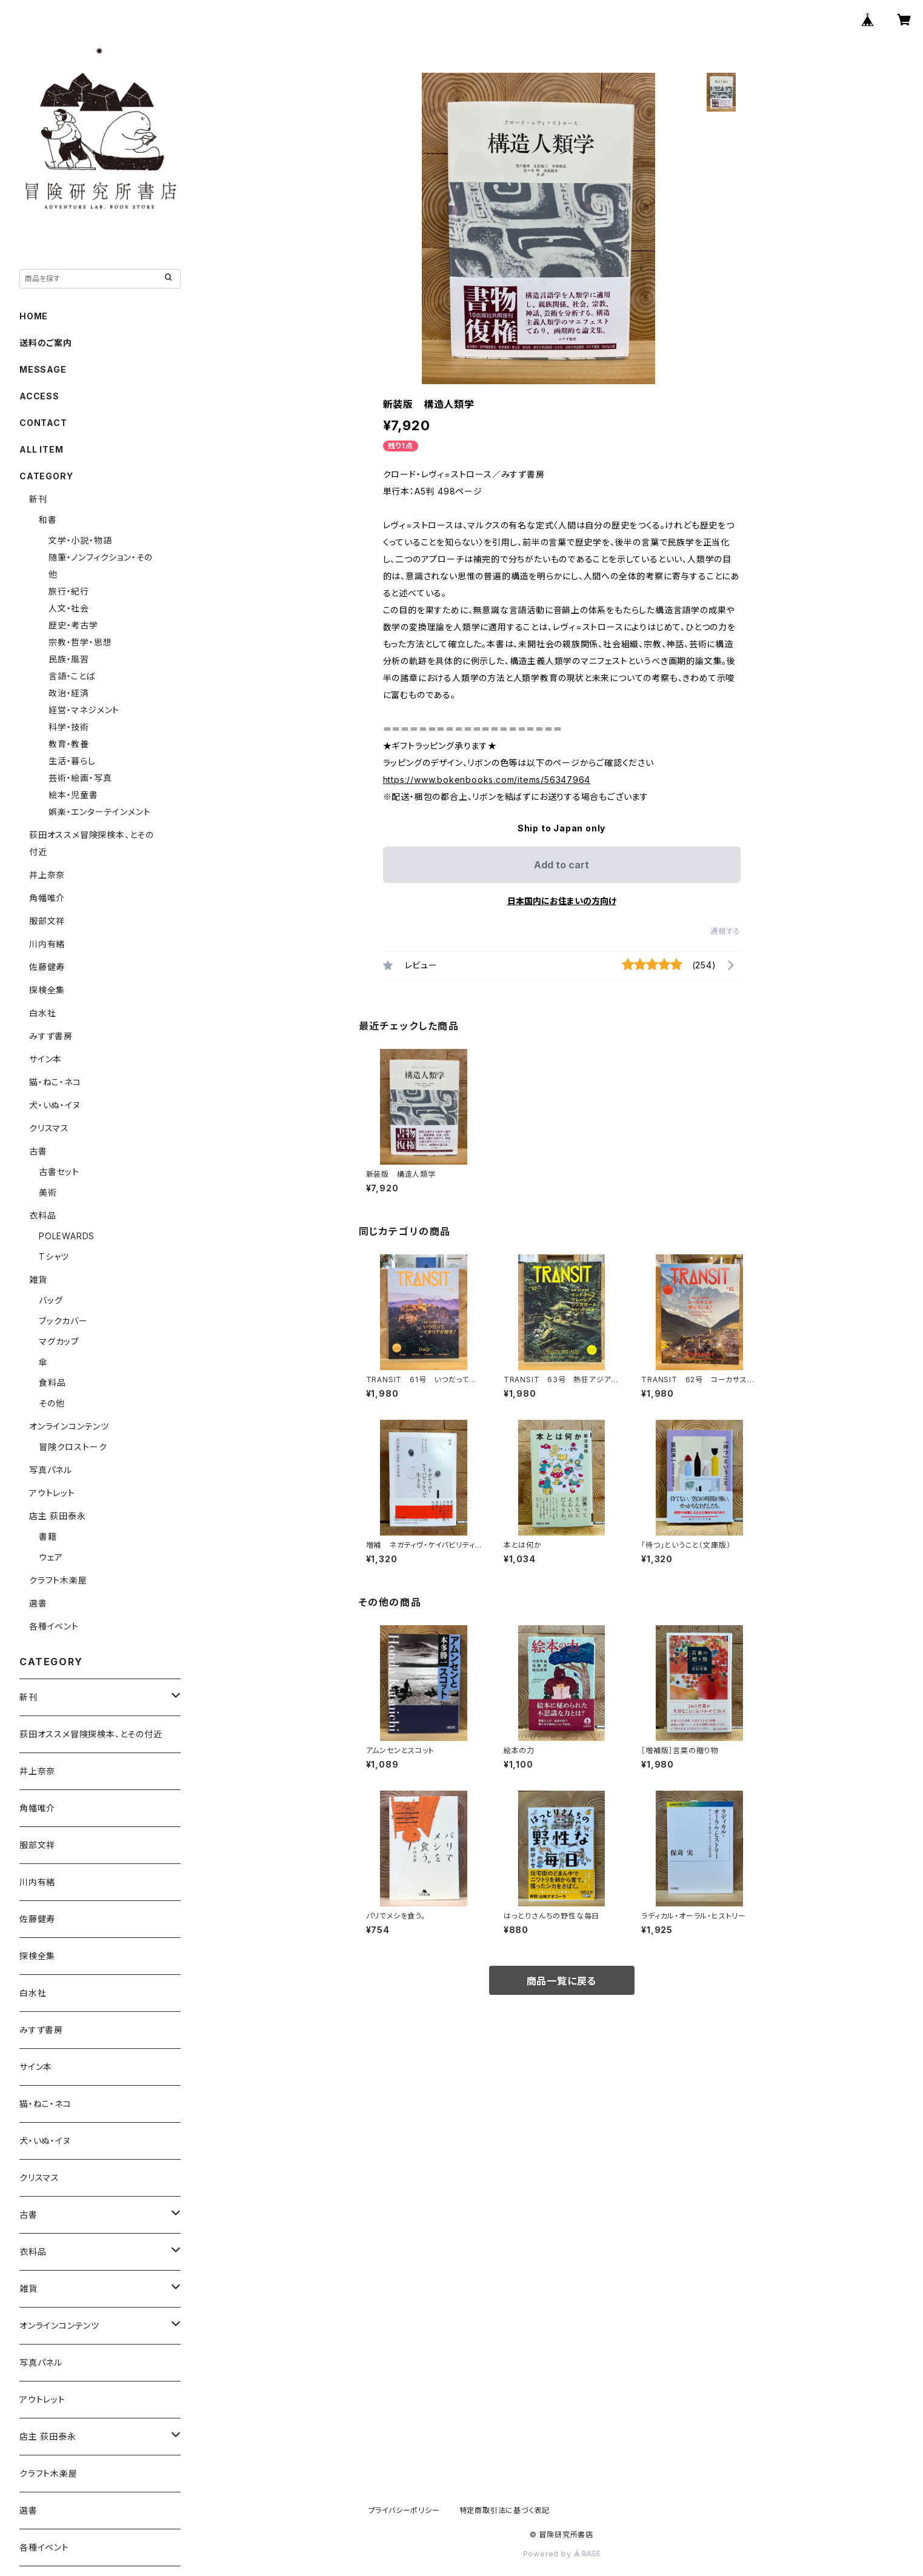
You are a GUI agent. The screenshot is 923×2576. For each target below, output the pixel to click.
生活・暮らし (72, 761)
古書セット (59, 1172)
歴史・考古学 (73, 625)
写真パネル (50, 1470)
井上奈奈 (47, 875)
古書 (38, 1151)
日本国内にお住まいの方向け (561, 901)
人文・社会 (68, 608)
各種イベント (54, 1626)
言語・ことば (72, 676)
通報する (725, 931)
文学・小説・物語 (80, 540)
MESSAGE (43, 369)
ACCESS (39, 396)
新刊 (38, 499)
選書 (38, 1603)
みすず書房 (51, 1036)
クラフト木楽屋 (58, 1580)
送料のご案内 (45, 343)
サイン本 (45, 1059)
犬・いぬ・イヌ (55, 1105)
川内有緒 (47, 944)
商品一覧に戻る (562, 1981)
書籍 (48, 1536)
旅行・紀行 (68, 591)
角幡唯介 (47, 898)
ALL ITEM (41, 449)
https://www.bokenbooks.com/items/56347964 (487, 779)
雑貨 (38, 1279)
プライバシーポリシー (404, 2510)
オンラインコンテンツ (69, 1426)
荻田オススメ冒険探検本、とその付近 (90, 1734)
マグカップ (59, 1341)
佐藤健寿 (47, 967)
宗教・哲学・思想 (80, 642)
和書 (48, 519)
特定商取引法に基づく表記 (504, 2510)
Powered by (562, 2553)
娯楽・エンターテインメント (99, 812)
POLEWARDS (67, 1236)
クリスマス (49, 1128)
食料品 (52, 1382)
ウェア (50, 1557)
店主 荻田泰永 (57, 1516)
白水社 (42, 1013)
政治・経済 (68, 693)
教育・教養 (68, 744)
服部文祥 (47, 921)
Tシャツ (54, 1256)
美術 (48, 1192)
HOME (33, 316)
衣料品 (42, 1215)
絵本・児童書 (73, 795)
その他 (51, 1403)
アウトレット (52, 1493)
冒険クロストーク (73, 1447)
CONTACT (43, 423)
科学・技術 (68, 727)
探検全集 (47, 990)
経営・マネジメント (83, 710)
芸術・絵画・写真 (80, 778)
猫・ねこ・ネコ (55, 1082)
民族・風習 (68, 659)
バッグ (50, 1300)
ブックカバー (63, 1321)
